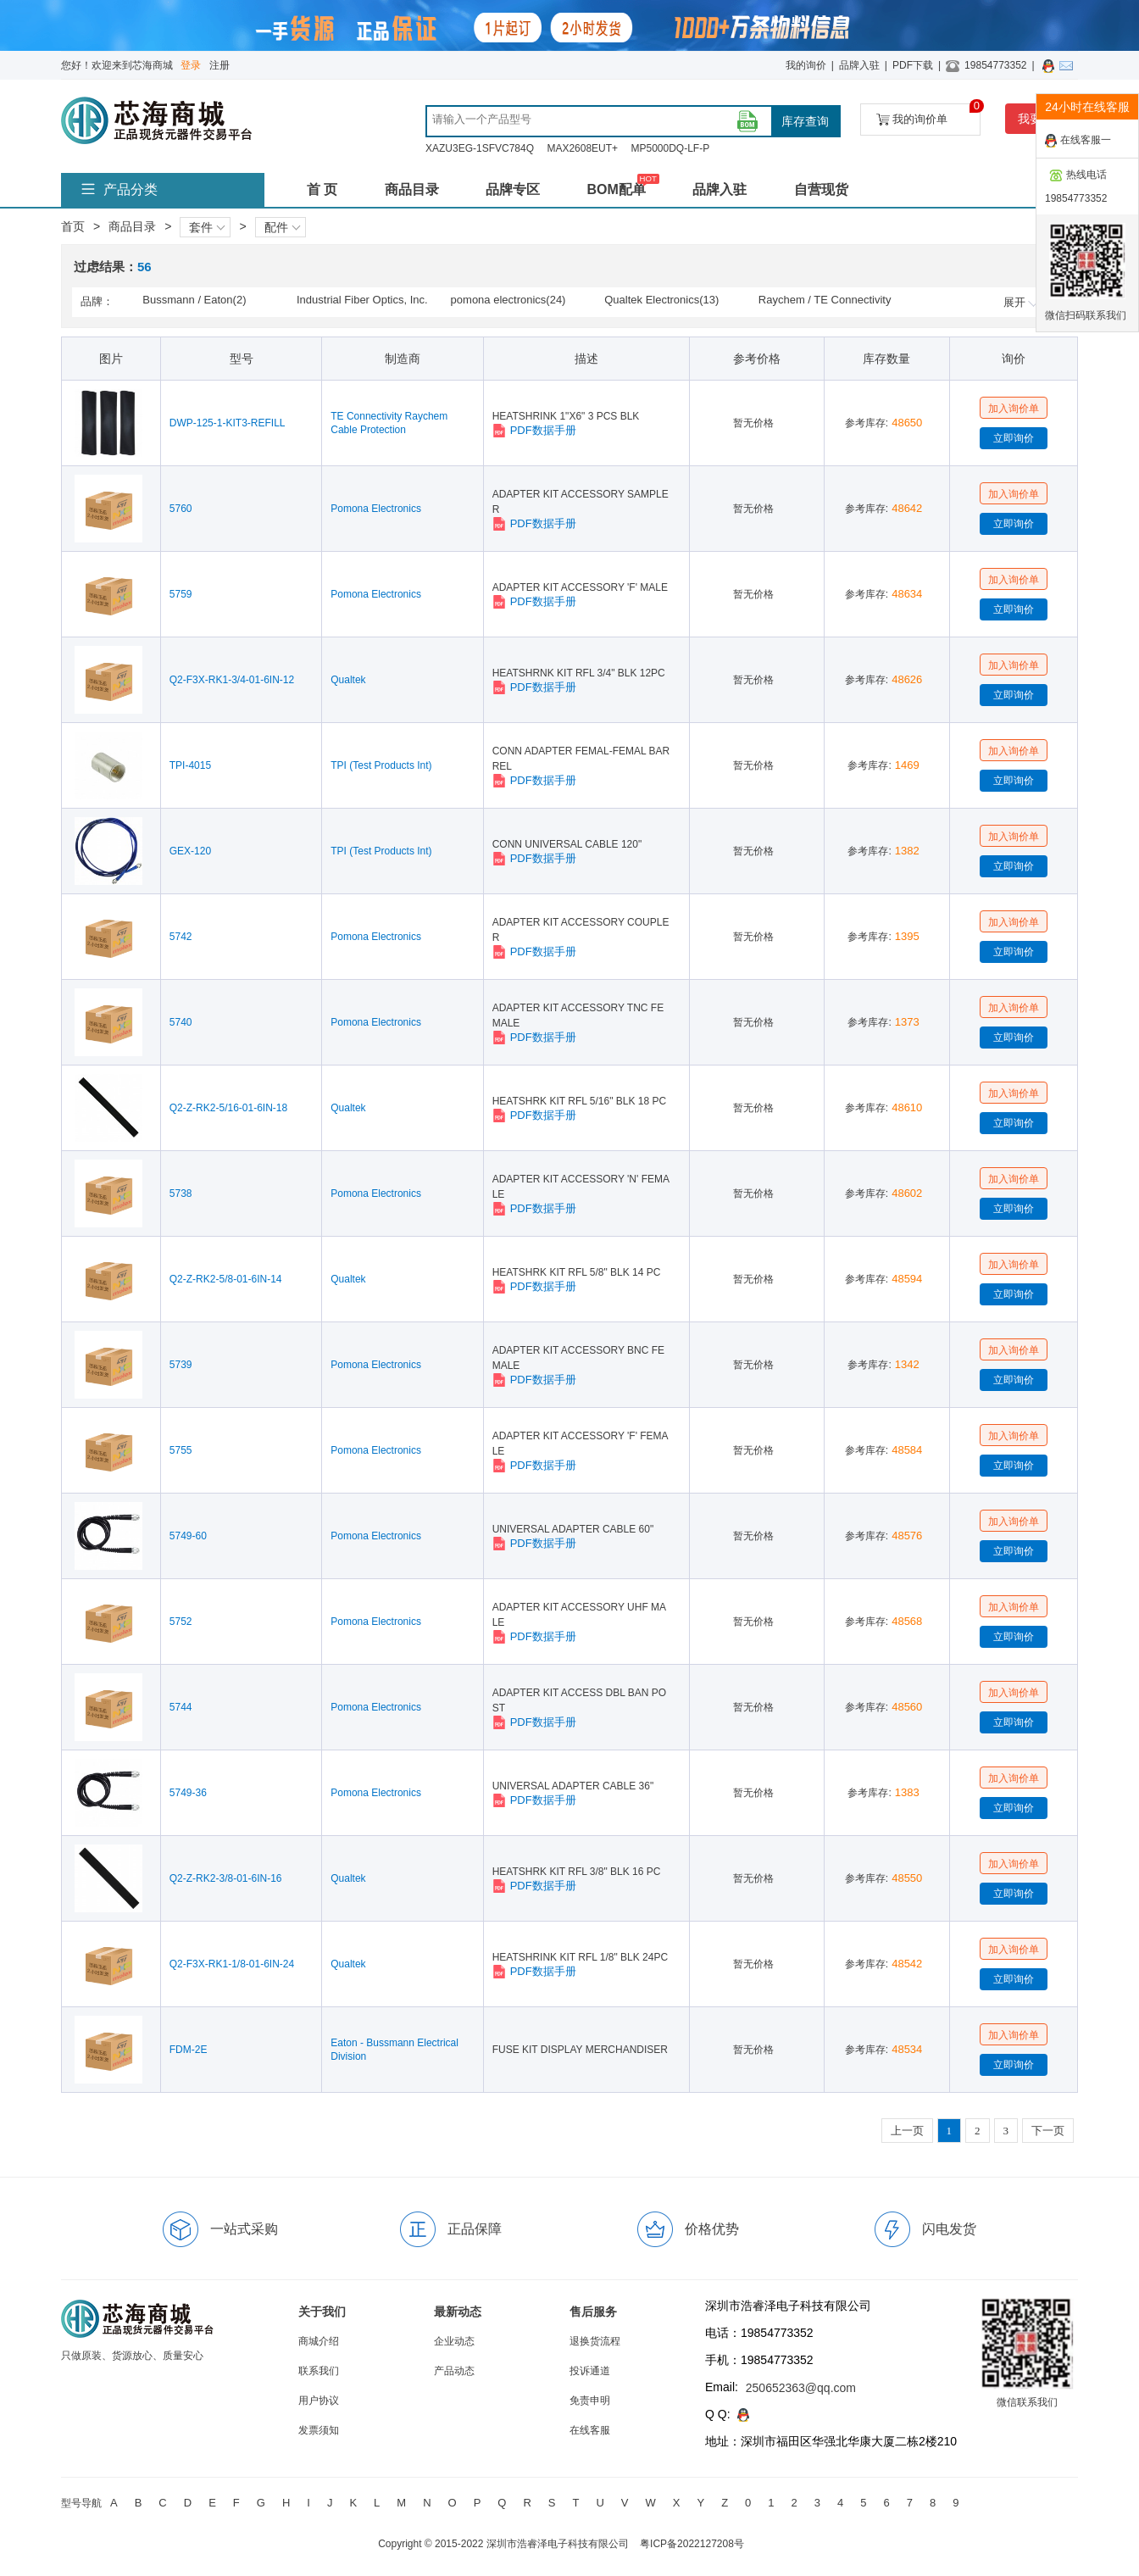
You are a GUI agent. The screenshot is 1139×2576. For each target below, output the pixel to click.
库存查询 (805, 121)
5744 (180, 1707)
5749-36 (188, 1793)
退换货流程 (595, 2341)
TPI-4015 (190, 765)
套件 (207, 227)
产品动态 (454, 2371)
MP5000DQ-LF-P (670, 148)
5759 (180, 594)
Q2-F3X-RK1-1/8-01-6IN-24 (231, 1964)
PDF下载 (912, 65)
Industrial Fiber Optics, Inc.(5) (362, 301)
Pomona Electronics (376, 509)
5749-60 (188, 1536)
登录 (191, 65)
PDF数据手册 (534, 430)
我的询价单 (928, 114)
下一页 (1047, 2130)
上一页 (907, 2130)
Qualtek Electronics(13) (661, 299)
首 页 (322, 189)
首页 (73, 226)
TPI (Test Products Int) (381, 765)
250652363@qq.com (801, 2388)
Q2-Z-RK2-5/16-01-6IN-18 (228, 1108)
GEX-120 (190, 851)
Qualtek (348, 680)
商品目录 (412, 189)
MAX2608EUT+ (582, 148)
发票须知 (318, 2430)
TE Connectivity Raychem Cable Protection (389, 423)
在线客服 (590, 2430)
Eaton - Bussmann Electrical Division (394, 2049)
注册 (219, 65)
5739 (180, 1365)
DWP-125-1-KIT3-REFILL (227, 423)
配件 (282, 227)
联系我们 (318, 2371)
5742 (180, 937)
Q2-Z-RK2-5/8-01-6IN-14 (225, 1279)
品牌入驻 (859, 65)
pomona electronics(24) (508, 299)
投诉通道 (590, 2371)
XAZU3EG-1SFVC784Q (479, 148)
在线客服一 (1078, 140)
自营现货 (821, 189)
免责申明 (590, 2400)
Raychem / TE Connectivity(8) (825, 301)
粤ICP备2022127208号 (692, 2544)
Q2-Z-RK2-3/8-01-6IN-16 (225, 1878)
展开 (1021, 302)
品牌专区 (513, 189)
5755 (180, 1450)
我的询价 (806, 65)
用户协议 (318, 2400)
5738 (180, 1193)
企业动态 (454, 2341)
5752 (180, 1621)
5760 (180, 509)
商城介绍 (318, 2341)
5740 (180, 1022)
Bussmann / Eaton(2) (194, 299)
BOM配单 (615, 189)
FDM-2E (188, 2050)
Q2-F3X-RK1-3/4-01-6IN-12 (231, 680)
